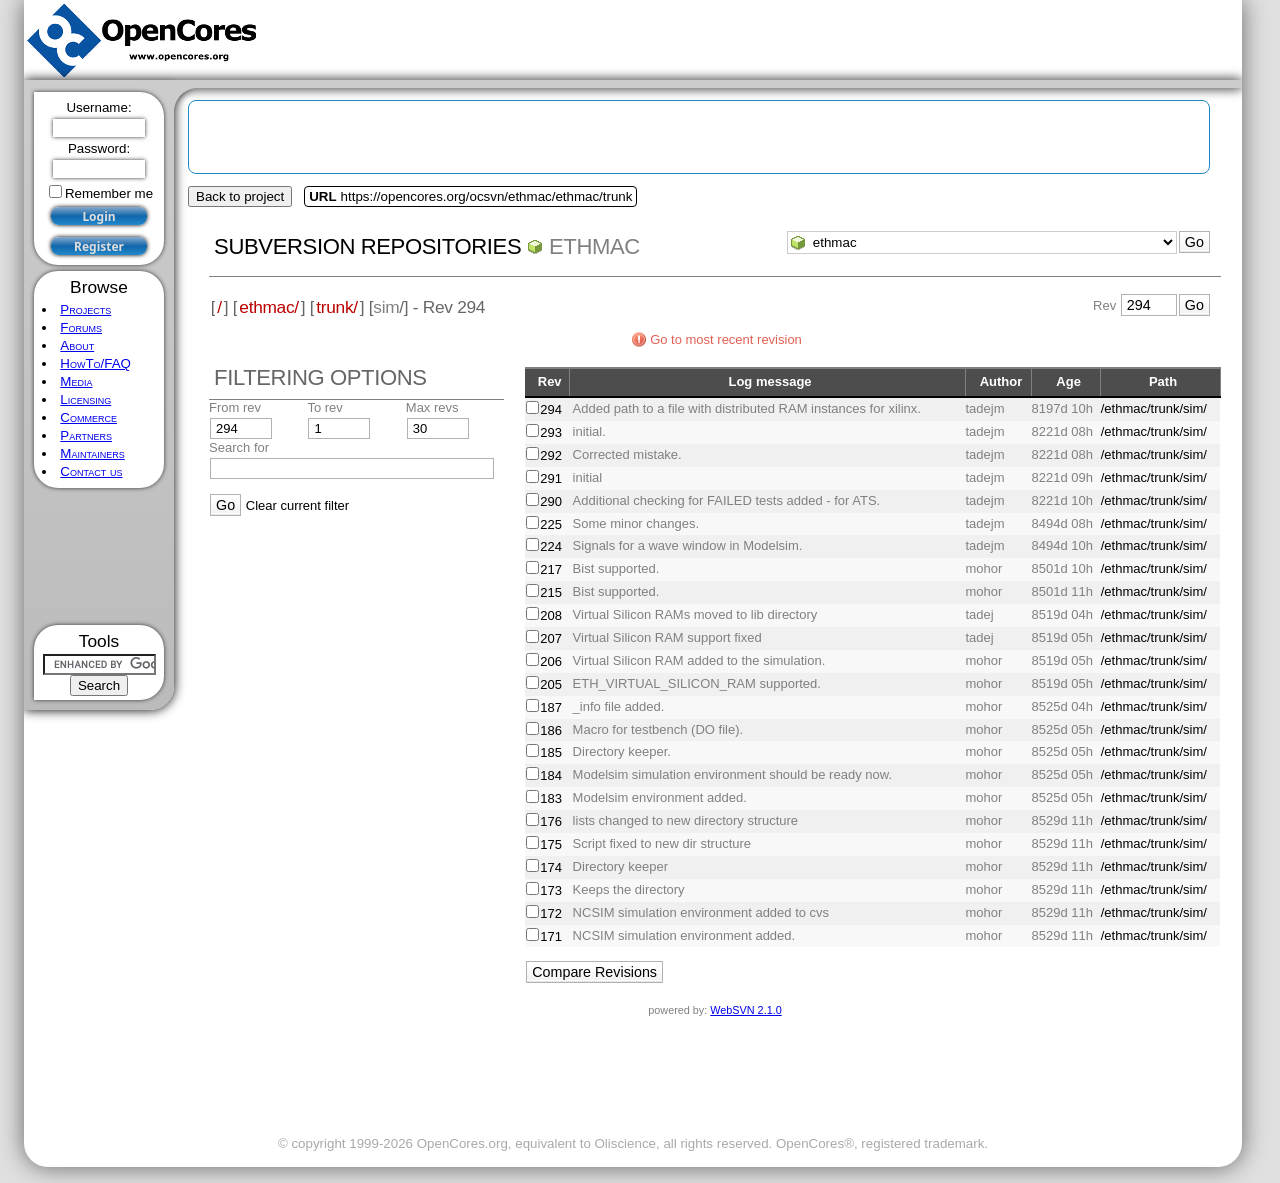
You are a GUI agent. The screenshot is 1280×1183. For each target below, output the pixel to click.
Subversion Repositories (367, 246)
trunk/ (336, 307)
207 (551, 638)
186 (551, 730)
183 (551, 798)
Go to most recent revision (726, 339)
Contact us (91, 471)
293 (551, 432)
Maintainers (92, 453)
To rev (324, 407)
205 (551, 684)
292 (551, 455)
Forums (81, 327)
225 (551, 524)
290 (551, 501)
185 (551, 752)
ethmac (594, 246)
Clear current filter (297, 505)
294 (551, 409)
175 (551, 844)
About (77, 345)
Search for (239, 447)
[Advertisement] (99, 556)
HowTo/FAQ (95, 363)
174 (551, 867)
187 (551, 707)
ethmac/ (268, 307)
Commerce (88, 417)
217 (551, 569)
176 (551, 821)
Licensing (85, 399)
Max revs (432, 407)
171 (551, 936)
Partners (86, 435)
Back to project (240, 196)
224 (551, 546)
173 (551, 890)
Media (76, 381)
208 (551, 615)
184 (551, 775)
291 (551, 478)
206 (551, 661)
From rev (235, 407)
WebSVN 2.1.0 (745, 1010)
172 (551, 913)
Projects (85, 309)
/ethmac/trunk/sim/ (1154, 408)
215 (551, 592)
